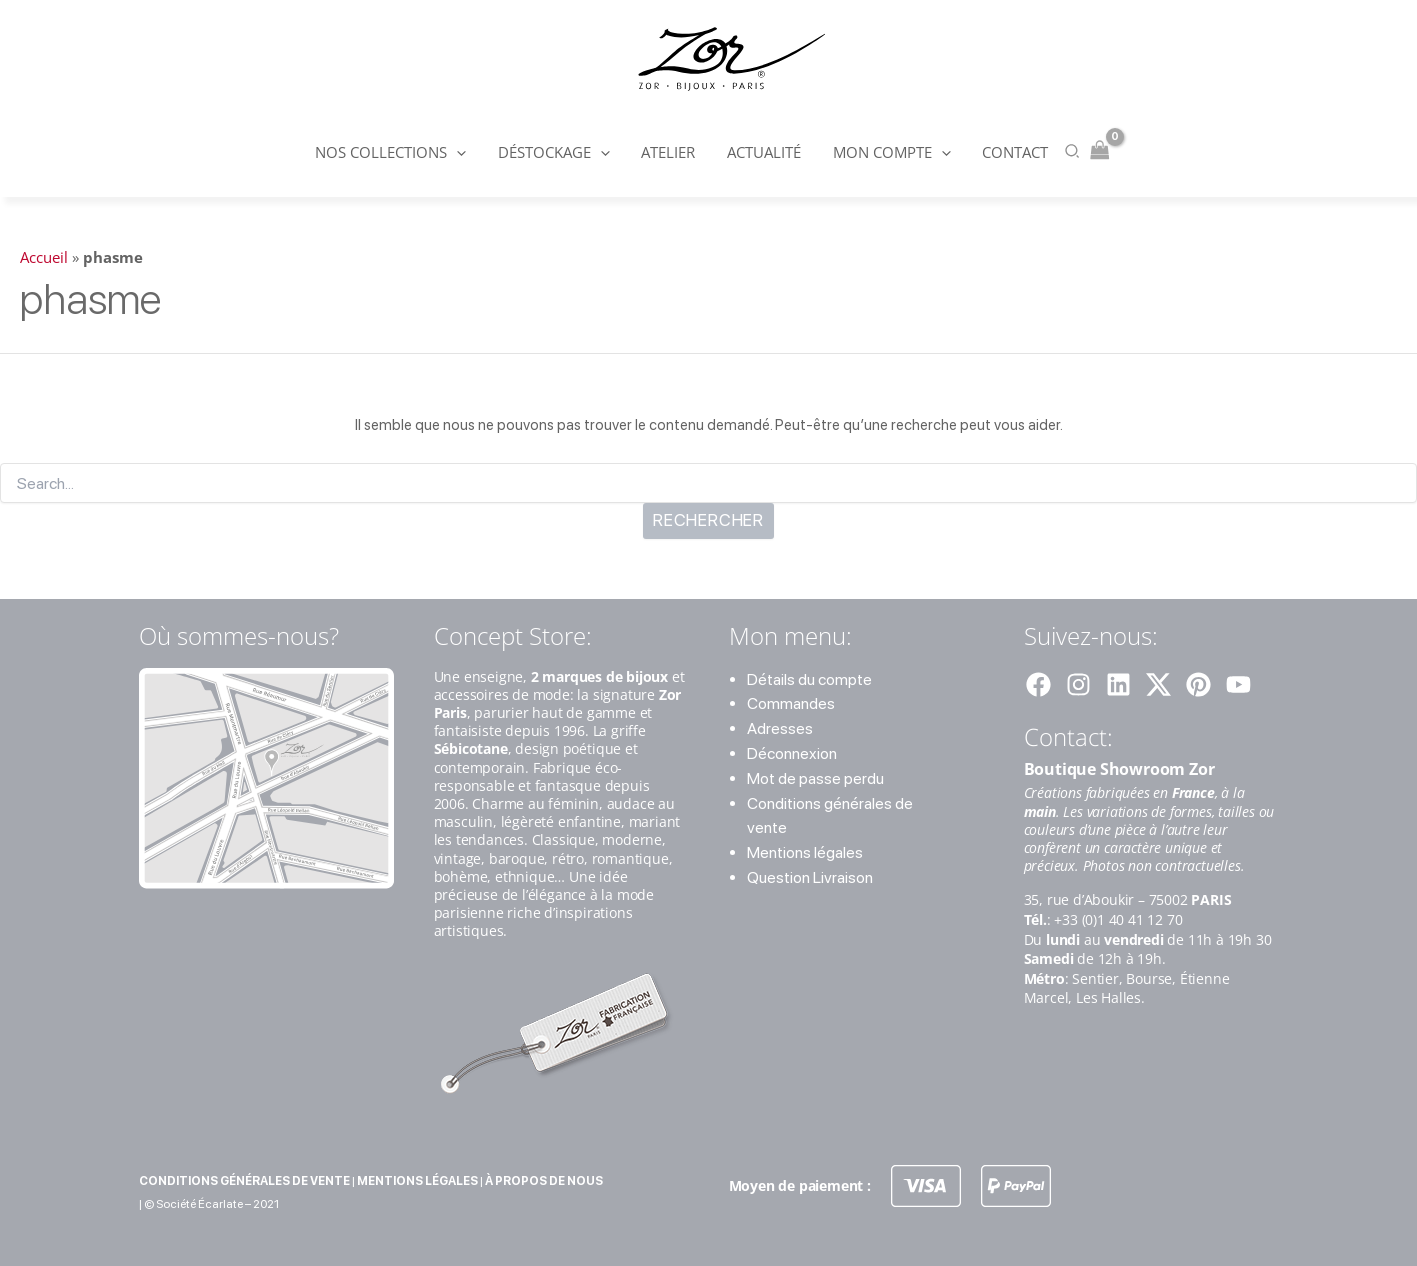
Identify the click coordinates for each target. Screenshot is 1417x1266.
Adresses (780, 728)
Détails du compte (809, 679)
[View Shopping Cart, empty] (1095, 151)
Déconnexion (792, 753)
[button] (460, 152)
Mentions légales (805, 852)
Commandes (791, 703)
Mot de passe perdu (815, 778)
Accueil (44, 257)
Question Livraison (810, 877)
